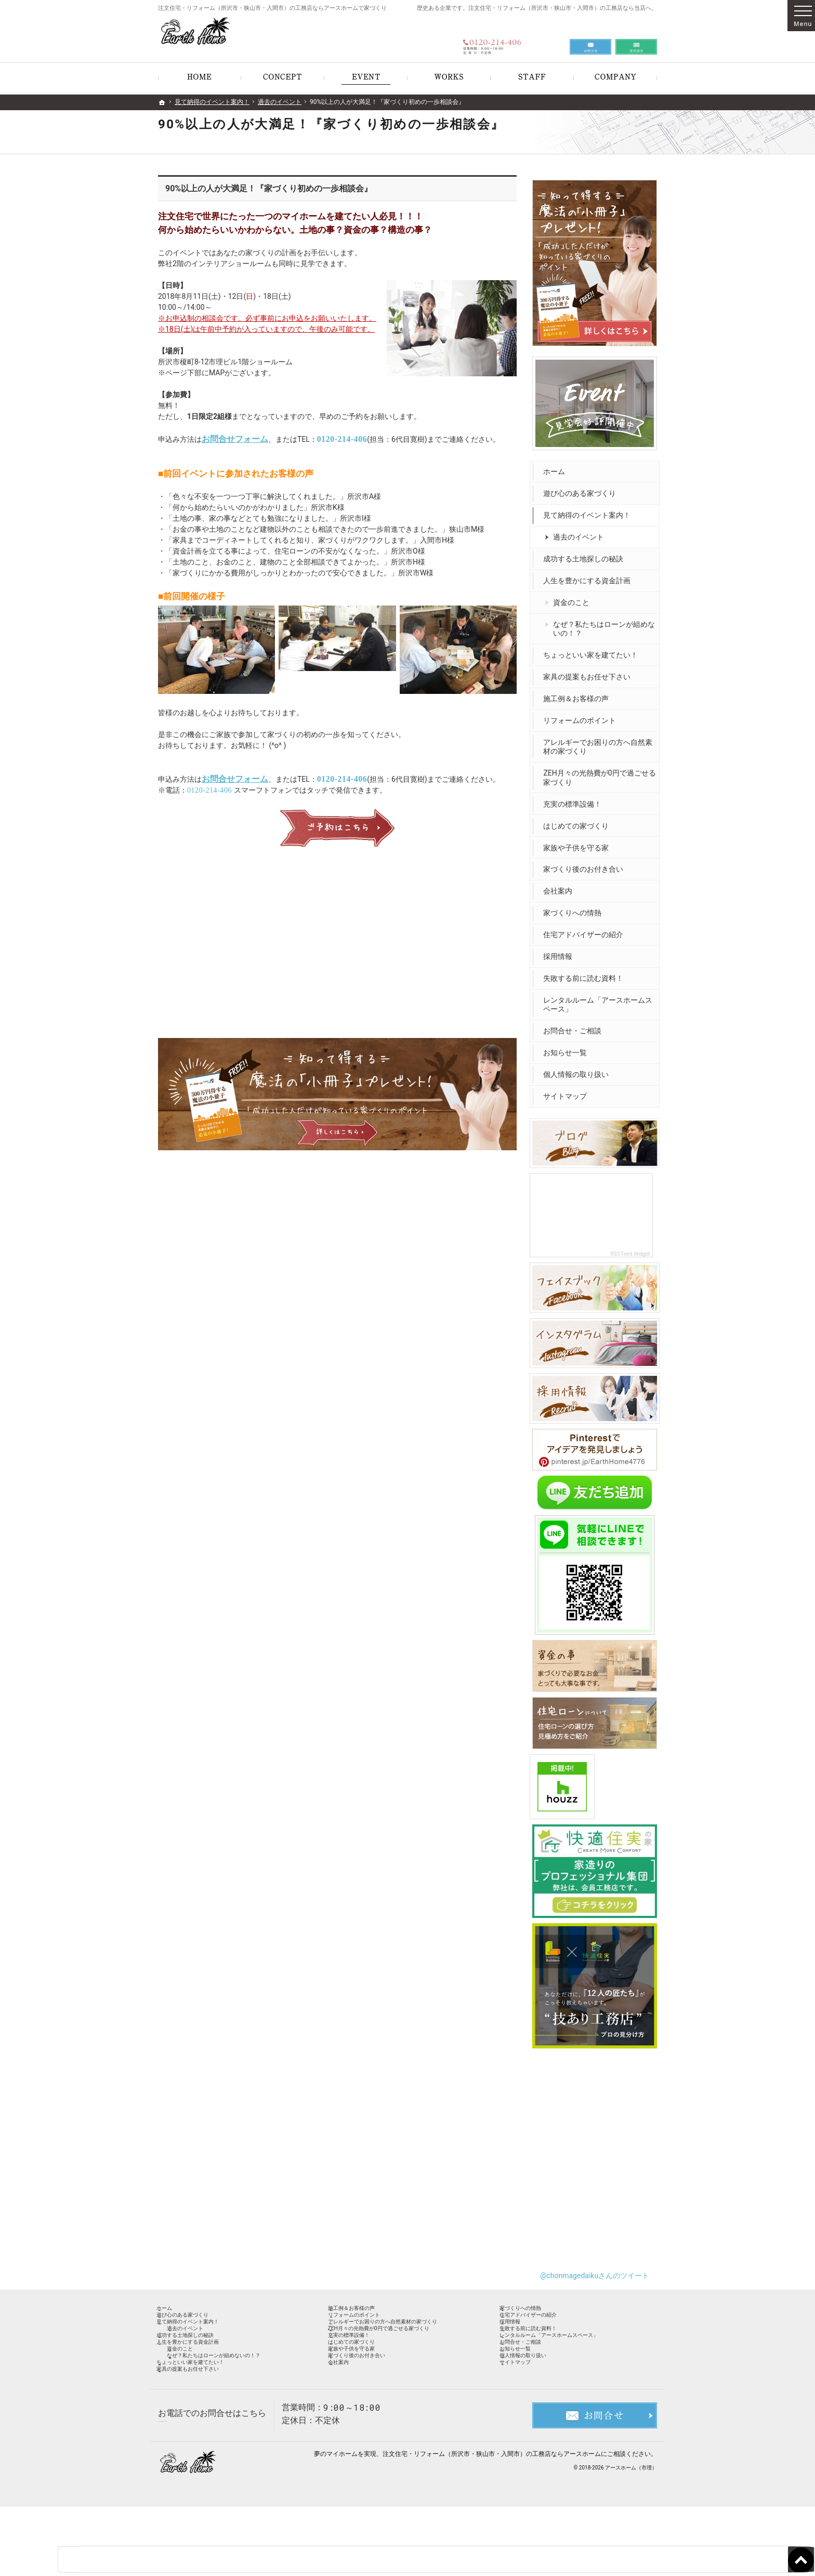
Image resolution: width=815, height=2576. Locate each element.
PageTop (786, 2512)
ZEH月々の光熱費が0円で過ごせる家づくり (598, 773)
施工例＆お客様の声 (578, 694)
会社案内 (560, 886)
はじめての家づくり (578, 821)
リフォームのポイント (582, 716)
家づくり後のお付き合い (586, 864)
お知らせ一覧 (567, 1048)
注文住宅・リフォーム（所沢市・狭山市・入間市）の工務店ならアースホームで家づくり (272, 8)
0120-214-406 (342, 439)
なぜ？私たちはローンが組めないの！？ (603, 624)
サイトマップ (567, 1091)
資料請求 (636, 37)
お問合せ (590, 37)
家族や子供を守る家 (578, 842)
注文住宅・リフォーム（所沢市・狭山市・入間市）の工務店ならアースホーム (492, 2523)
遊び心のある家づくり (582, 488)
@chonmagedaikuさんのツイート (594, 2263)
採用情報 (560, 952)
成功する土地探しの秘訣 (586, 554)
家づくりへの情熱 (575, 908)
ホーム (557, 467)
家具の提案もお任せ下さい (589, 672)
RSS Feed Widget (632, 1247)
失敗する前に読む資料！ (586, 973)
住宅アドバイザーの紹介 (586, 930)
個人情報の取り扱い (578, 1070)
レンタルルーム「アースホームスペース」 (597, 1000)
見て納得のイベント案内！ (589, 510)
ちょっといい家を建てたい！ (593, 650)
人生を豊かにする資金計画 (589, 576)
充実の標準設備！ (575, 799)
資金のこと (574, 598)
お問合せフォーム (235, 439)
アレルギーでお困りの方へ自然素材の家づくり (597, 742)
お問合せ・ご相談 (575, 1026)
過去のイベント (581, 532)
